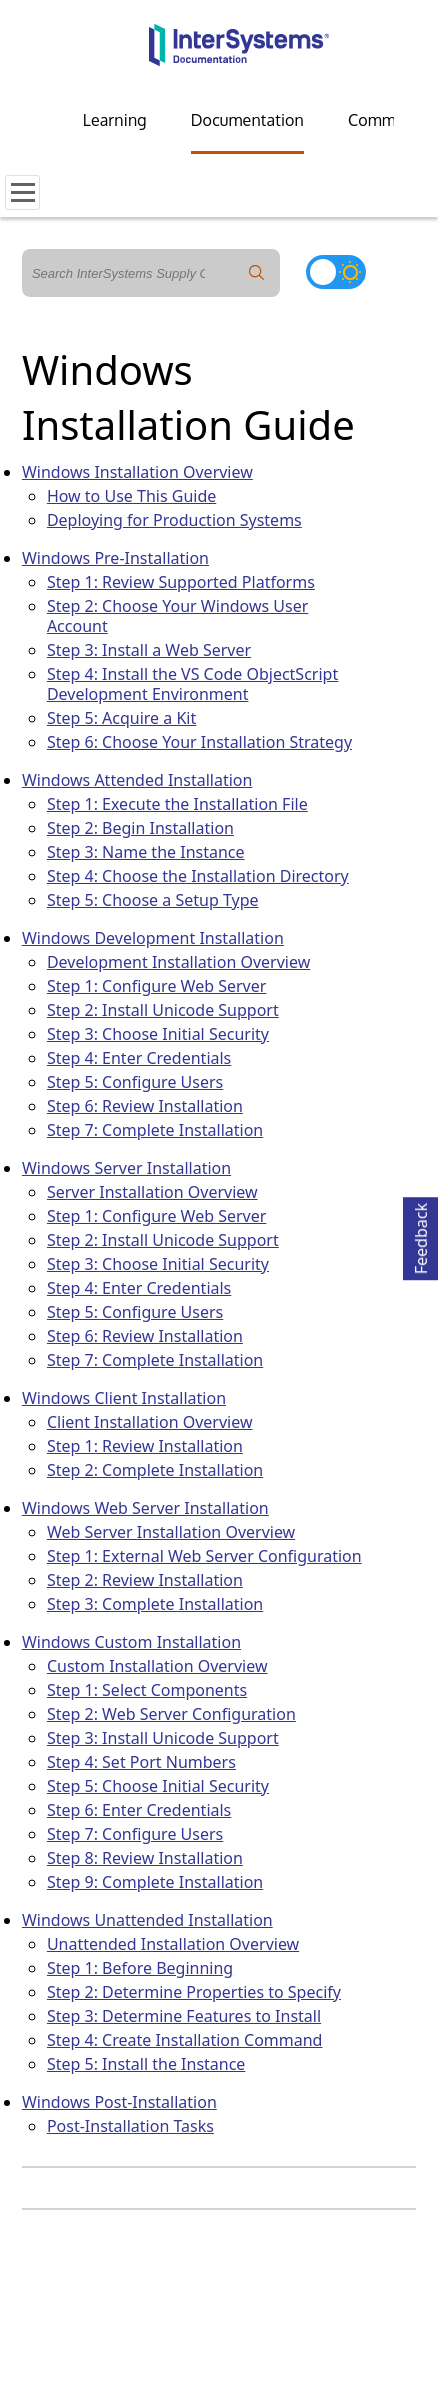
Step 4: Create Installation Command (185, 2040)
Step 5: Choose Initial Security (158, 1786)
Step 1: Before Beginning (140, 1968)
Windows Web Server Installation (145, 1508)
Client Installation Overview (150, 1422)
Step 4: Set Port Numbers (141, 1762)
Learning (115, 120)
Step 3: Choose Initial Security (158, 1034)
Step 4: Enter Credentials (139, 1058)
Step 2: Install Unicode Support (163, 1010)
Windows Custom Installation (131, 1642)
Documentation (247, 120)
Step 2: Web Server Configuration (171, 1714)
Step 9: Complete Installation (155, 1882)
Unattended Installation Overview (173, 1944)
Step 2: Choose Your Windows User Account (177, 616)
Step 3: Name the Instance (146, 852)
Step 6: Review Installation (145, 1106)
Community (390, 120)
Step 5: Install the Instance (146, 2064)
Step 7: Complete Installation (155, 1130)
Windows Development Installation (153, 938)
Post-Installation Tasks (130, 2126)
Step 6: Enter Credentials (139, 1810)
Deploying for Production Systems (174, 520)
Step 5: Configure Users (135, 1082)
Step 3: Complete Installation (155, 1604)
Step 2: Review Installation (145, 1580)
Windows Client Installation (124, 1398)
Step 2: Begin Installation (140, 828)
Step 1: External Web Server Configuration (204, 1556)
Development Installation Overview (178, 962)
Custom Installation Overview (157, 1666)
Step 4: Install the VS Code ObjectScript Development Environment (192, 684)
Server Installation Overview (152, 1192)
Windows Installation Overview (137, 472)
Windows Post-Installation (119, 2102)
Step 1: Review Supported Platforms (181, 582)
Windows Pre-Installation (115, 558)
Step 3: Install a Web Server (149, 650)
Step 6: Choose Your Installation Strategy (199, 742)
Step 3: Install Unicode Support (163, 1738)
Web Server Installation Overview (171, 1532)
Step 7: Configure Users (135, 1834)
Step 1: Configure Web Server (156, 986)
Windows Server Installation (126, 1168)
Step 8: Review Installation (145, 1858)
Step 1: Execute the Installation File (177, 804)
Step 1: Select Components (147, 1690)
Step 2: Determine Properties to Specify (194, 1992)
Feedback (421, 1235)
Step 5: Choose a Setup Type (153, 900)
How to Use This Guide (131, 496)
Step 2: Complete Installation (155, 1470)
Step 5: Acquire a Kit (121, 718)
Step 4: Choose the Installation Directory (198, 876)
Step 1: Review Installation (145, 1446)
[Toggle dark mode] (336, 272)
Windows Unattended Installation (147, 1920)
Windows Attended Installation (137, 780)
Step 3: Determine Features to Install (184, 2016)
